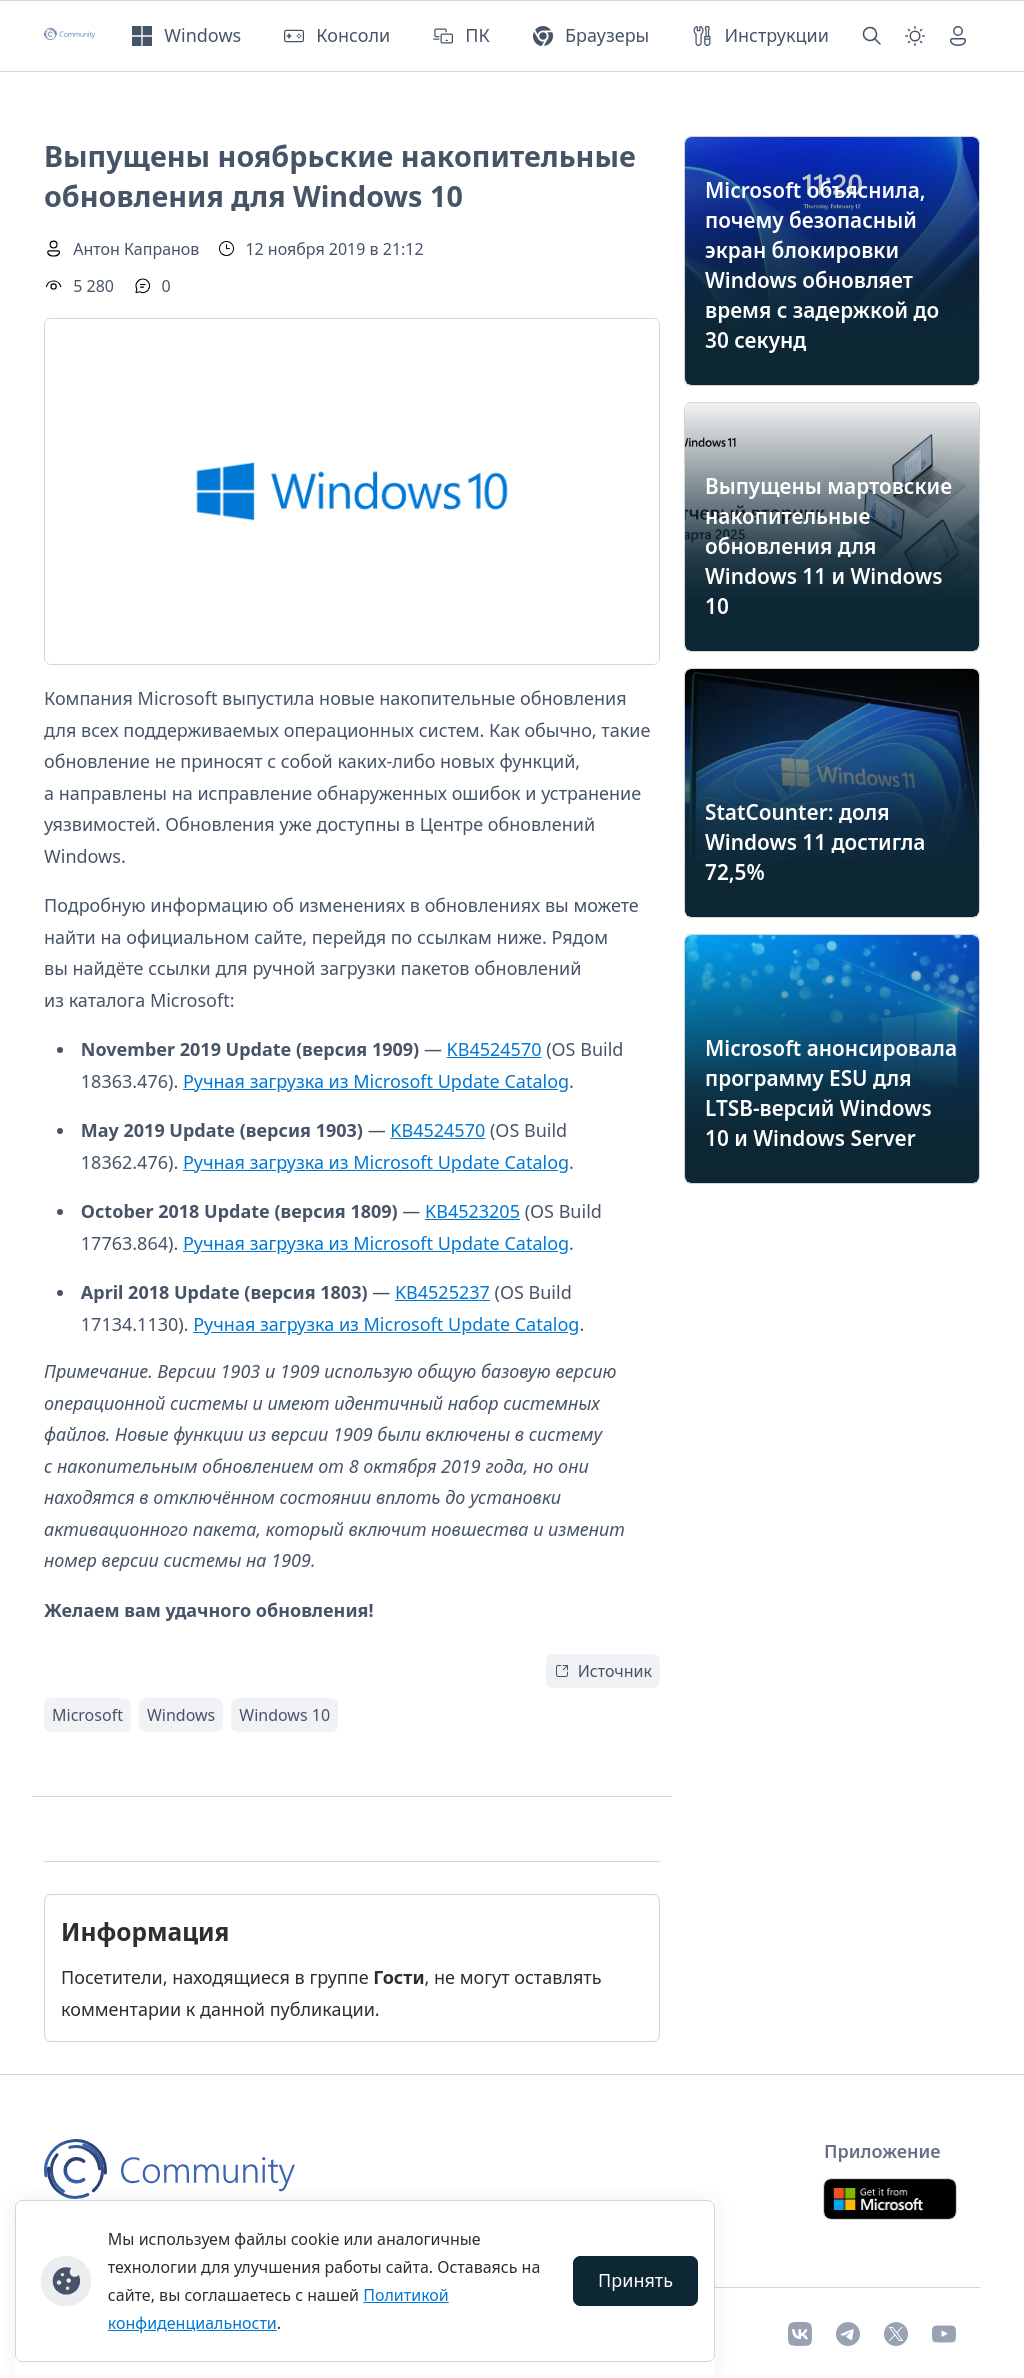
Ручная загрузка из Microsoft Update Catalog (376, 1081)
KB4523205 (472, 1211)
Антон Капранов (136, 249)
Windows (181, 1715)
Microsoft (87, 1715)
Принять (635, 2280)
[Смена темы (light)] (915, 36)
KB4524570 (494, 1049)
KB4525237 (442, 1292)
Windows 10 (284, 1715)
